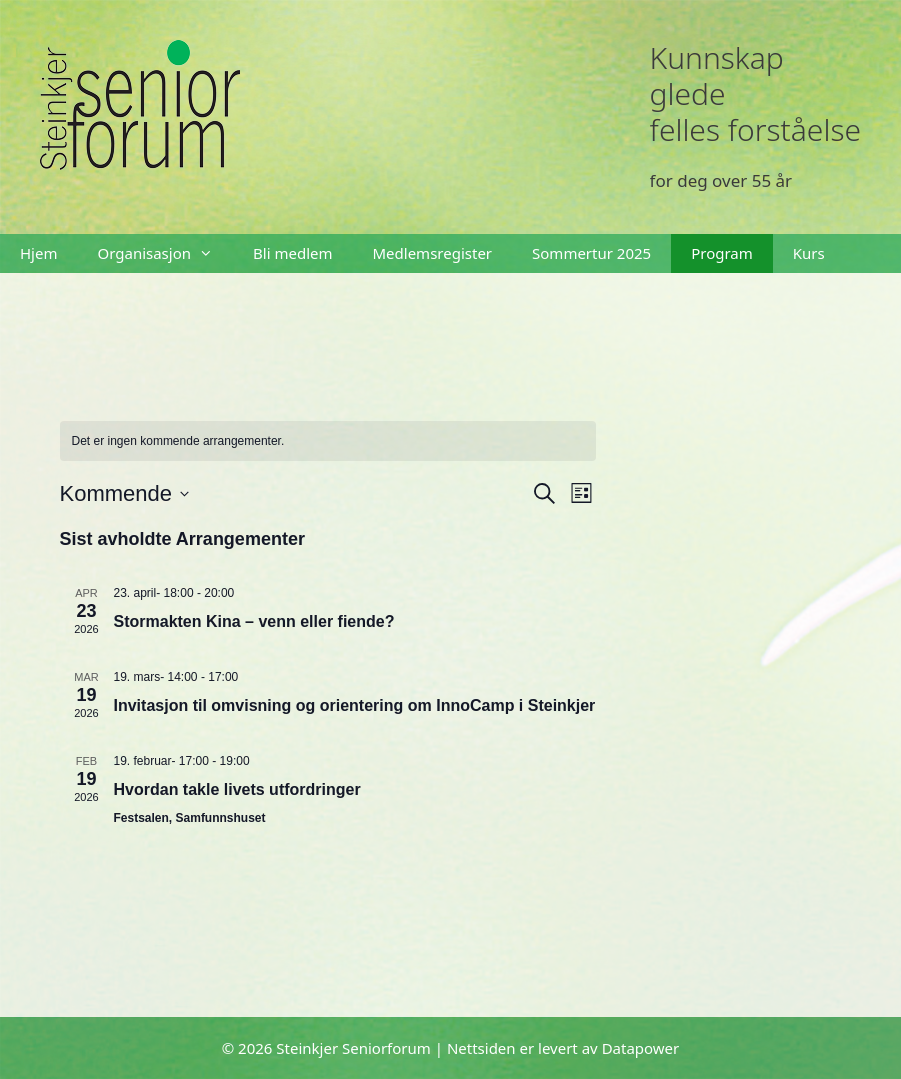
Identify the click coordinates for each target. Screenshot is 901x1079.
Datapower (641, 1048)
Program (722, 253)
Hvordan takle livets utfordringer (237, 789)
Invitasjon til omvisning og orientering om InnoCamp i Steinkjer (355, 705)
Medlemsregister (433, 253)
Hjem (38, 253)
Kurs (809, 253)
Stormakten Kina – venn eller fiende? (254, 621)
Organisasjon (165, 253)
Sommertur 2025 (591, 253)
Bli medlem (292, 253)
